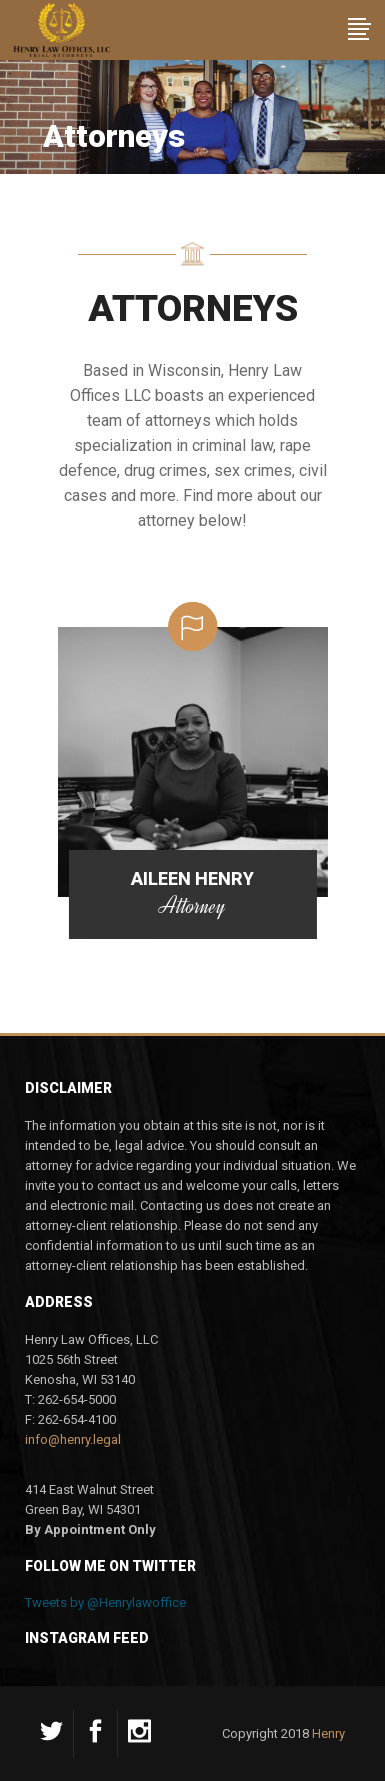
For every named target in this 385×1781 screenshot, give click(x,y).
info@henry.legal (73, 1439)
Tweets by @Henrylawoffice (105, 1602)
